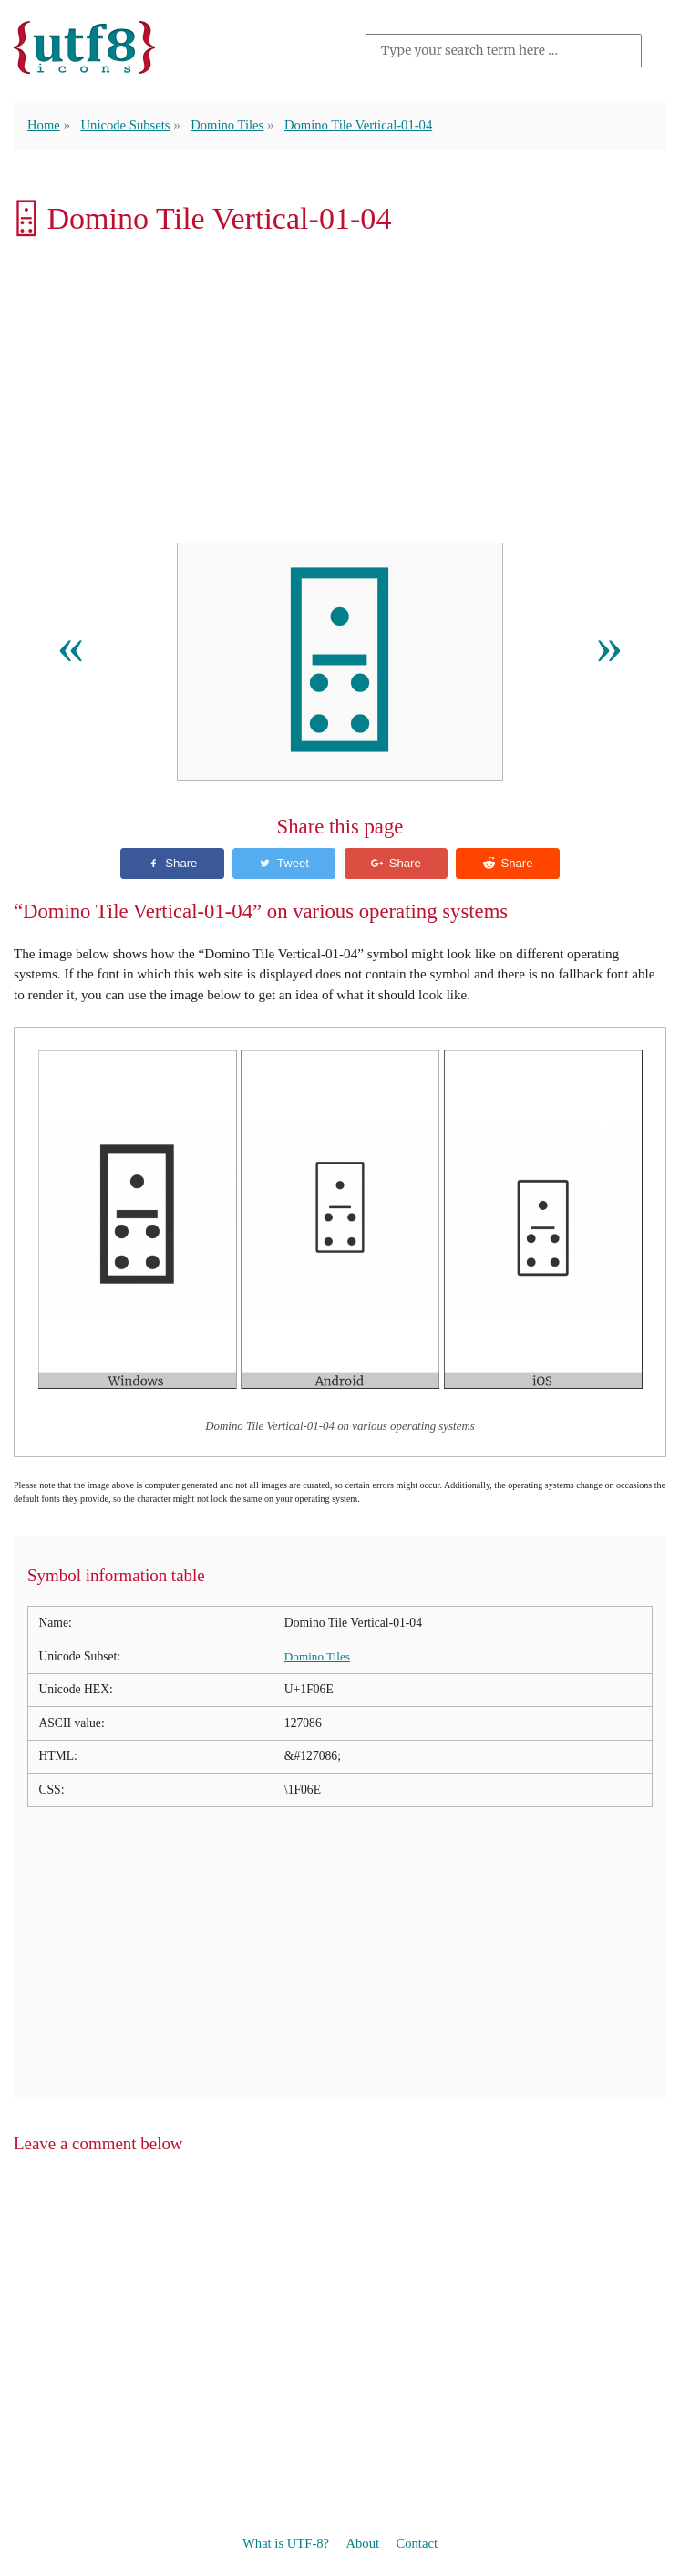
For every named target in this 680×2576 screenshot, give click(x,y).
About (363, 2543)
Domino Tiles (233, 124)
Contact (419, 2543)
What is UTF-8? (283, 2543)
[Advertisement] (340, 394)
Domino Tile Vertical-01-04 (368, 124)
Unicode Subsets (128, 124)
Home (44, 124)
